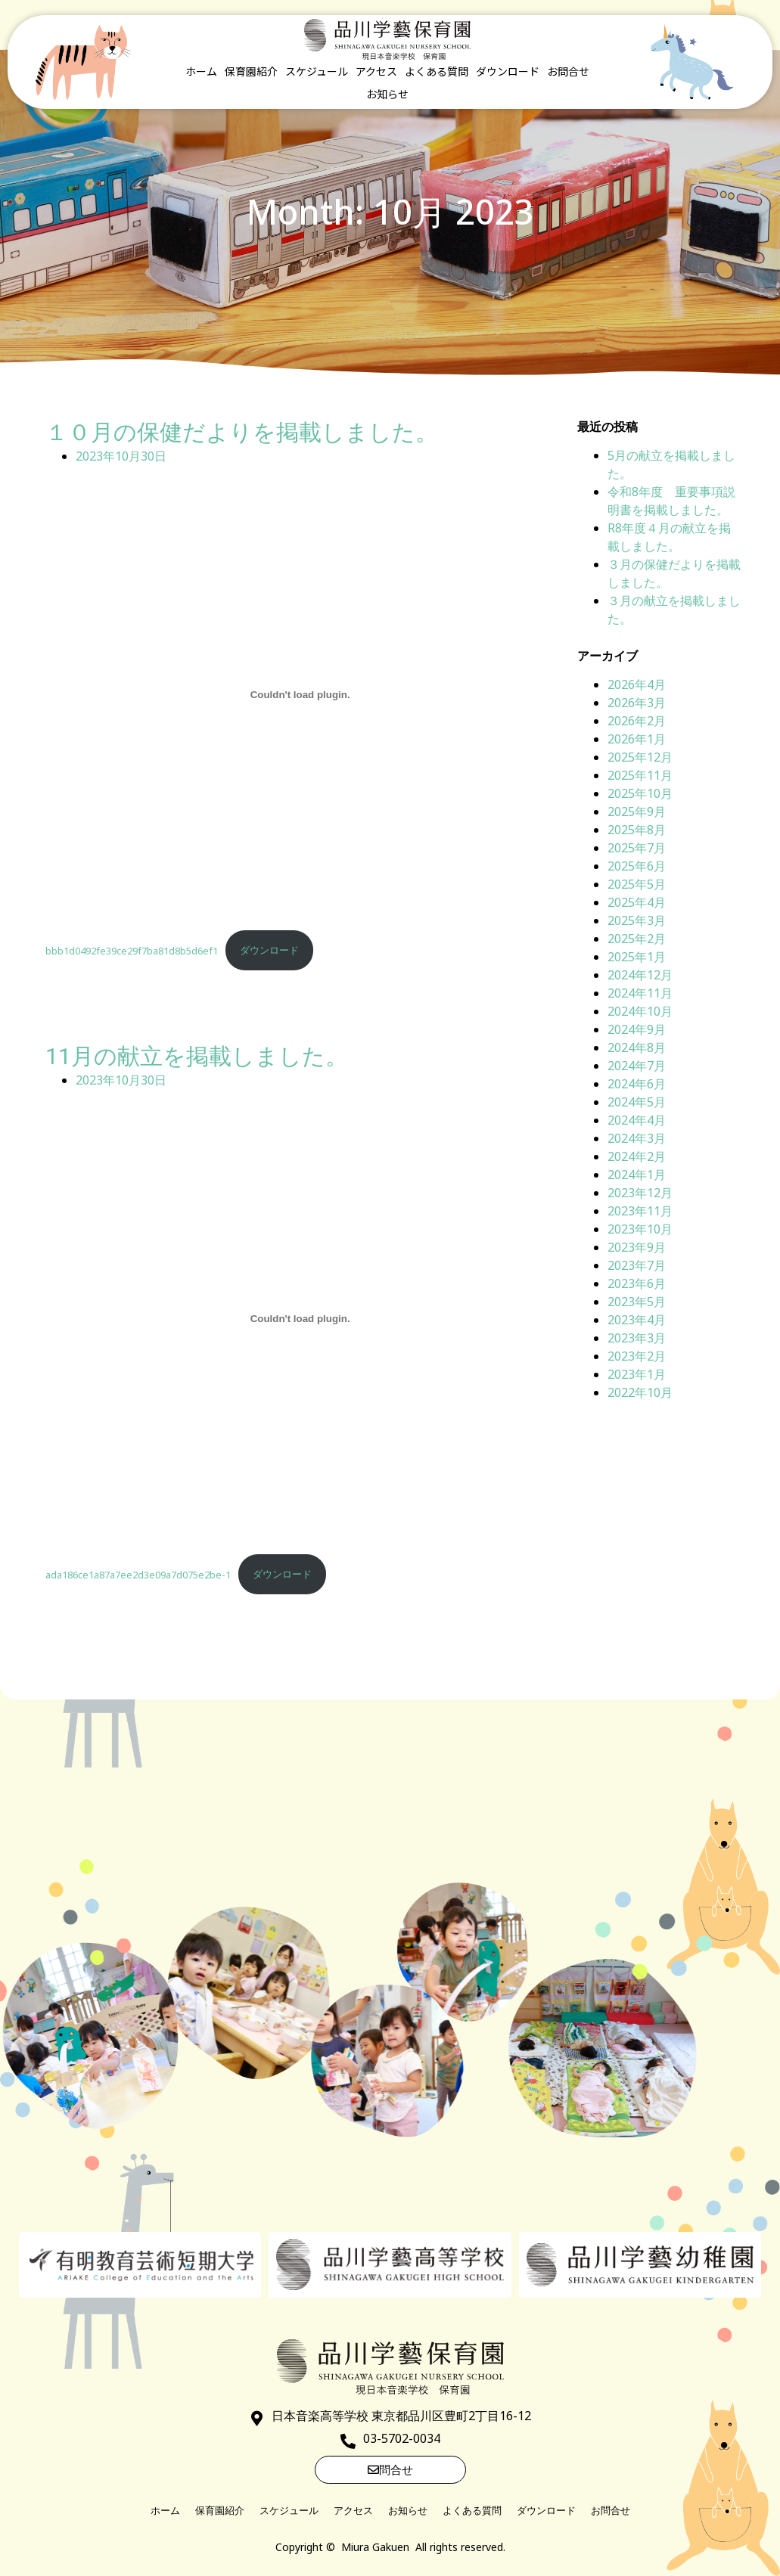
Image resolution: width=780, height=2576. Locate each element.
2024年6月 (637, 1083)
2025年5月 (637, 884)
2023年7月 (637, 1265)
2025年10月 (640, 793)
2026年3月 (637, 702)
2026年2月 (637, 720)
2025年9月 (637, 811)
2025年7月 (637, 848)
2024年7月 (637, 1065)
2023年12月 (640, 1192)
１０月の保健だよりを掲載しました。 (241, 432)
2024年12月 (640, 975)
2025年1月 (637, 956)
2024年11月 (640, 993)
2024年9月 (637, 1029)
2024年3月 (637, 1138)
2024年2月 (637, 1156)
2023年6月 (637, 1283)
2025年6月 (637, 866)
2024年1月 (637, 1174)
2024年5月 (637, 1102)
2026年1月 (637, 739)
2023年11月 (640, 1211)
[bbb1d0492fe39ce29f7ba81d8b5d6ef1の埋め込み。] (300, 695)
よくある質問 (436, 71)
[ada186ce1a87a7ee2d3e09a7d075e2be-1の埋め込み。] (300, 1319)
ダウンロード (507, 71)
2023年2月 (637, 1356)
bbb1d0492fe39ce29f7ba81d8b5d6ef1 (131, 950)
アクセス (376, 71)
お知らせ (387, 93)
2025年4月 (637, 902)
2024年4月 (637, 1120)
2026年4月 (637, 684)
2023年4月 (637, 1319)
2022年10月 (640, 1392)
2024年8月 (637, 1047)
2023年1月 (637, 1374)
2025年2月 (637, 938)
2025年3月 (637, 920)
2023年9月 (637, 1247)
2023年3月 (637, 1338)
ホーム (201, 71)
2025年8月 (637, 829)
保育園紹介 (251, 71)
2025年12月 (640, 757)
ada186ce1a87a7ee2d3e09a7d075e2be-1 (138, 1574)
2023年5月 (637, 1301)
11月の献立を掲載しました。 (196, 1056)
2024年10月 (640, 1011)
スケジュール (316, 71)
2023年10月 (640, 1229)
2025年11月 (640, 775)
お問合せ (568, 71)
